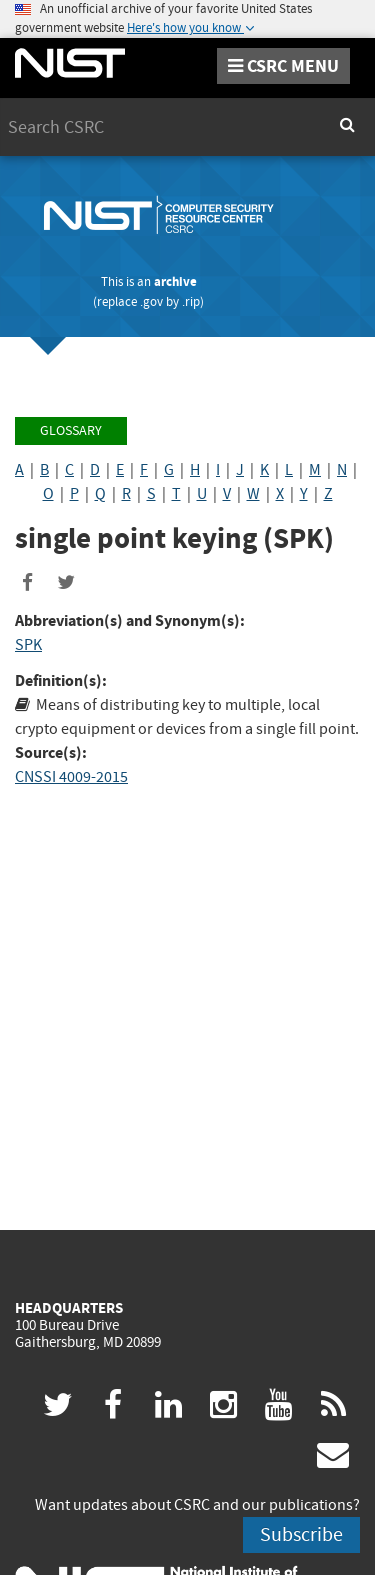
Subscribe (301, 1534)
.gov (151, 301)
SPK (28, 645)
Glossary (71, 430)
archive (175, 281)
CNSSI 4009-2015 (71, 777)
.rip (191, 301)
